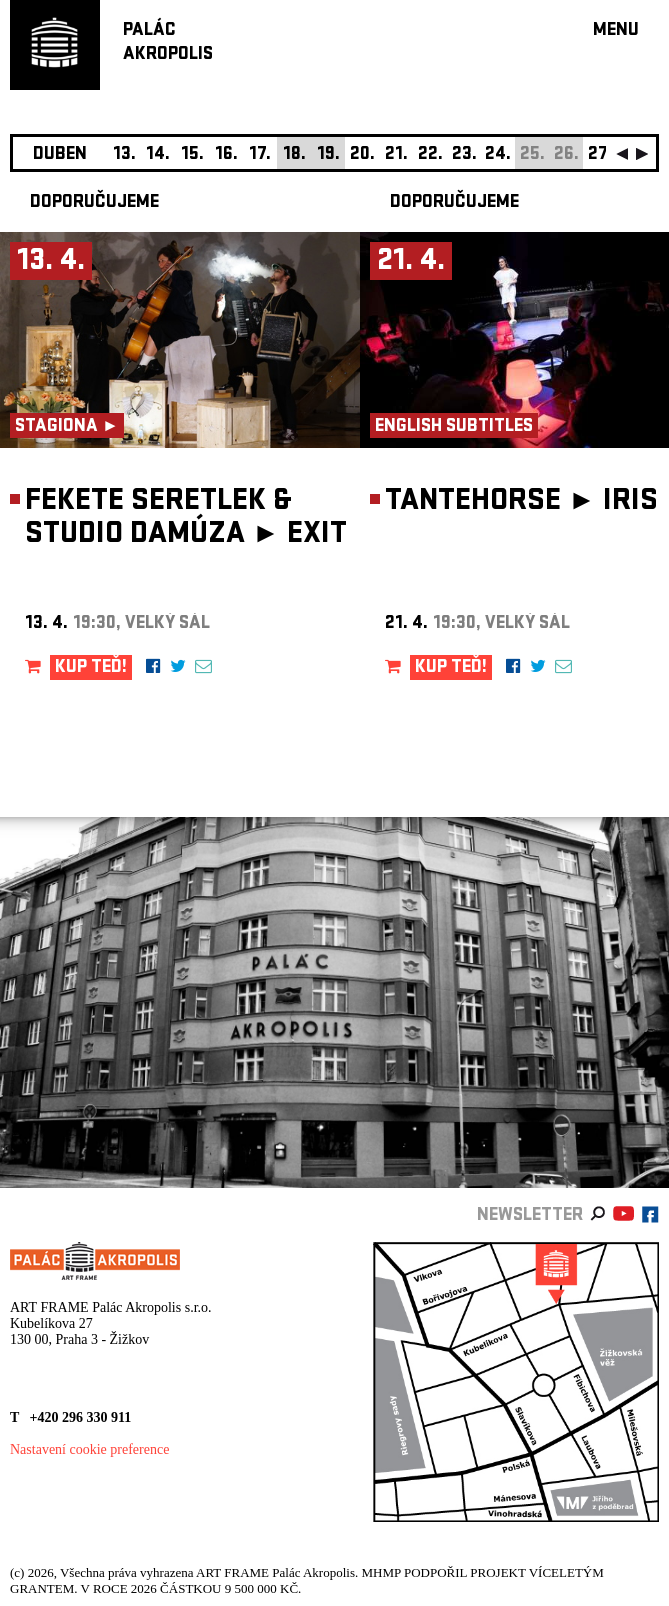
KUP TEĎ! (91, 668)
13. (124, 155)
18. (294, 155)
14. (158, 155)
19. (328, 155)
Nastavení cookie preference (89, 1449)
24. (498, 155)
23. (464, 155)
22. (430, 155)
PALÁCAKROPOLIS (168, 43)
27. (600, 155)
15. (192, 155)
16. (226, 155)
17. (260, 155)
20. (362, 155)
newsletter (530, 1216)
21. (396, 155)
